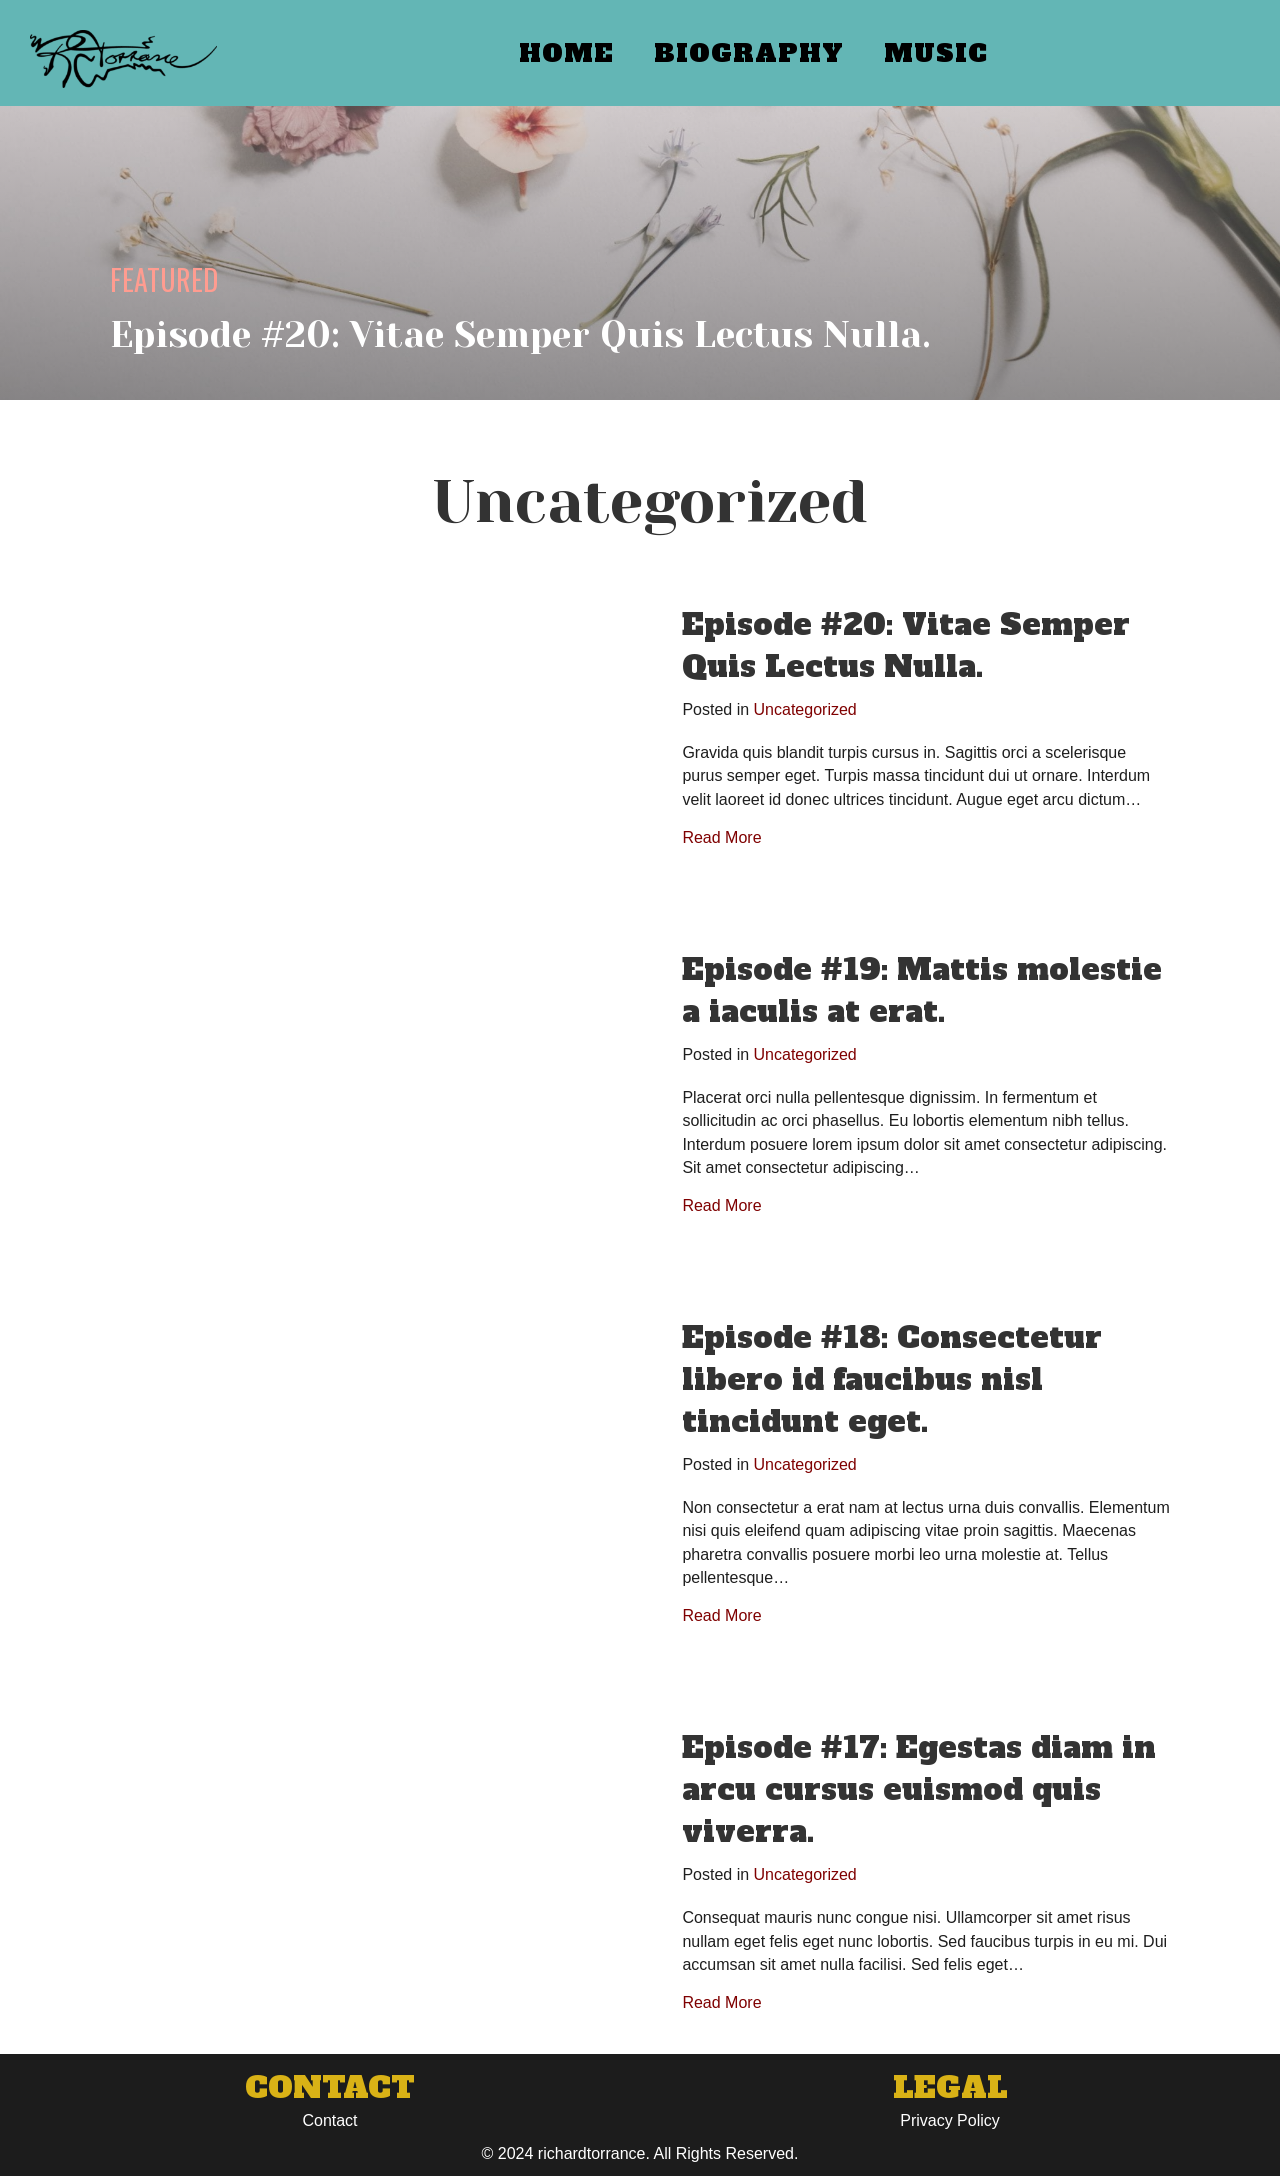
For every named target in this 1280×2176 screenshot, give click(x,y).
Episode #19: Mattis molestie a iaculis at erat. (922, 990)
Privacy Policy (950, 2120)
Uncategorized (805, 709)
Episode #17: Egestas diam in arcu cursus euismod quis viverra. (919, 1789)
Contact (329, 2120)
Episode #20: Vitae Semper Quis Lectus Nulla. (906, 645)
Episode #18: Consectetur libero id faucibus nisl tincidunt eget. (892, 1379)
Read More (721, 837)
